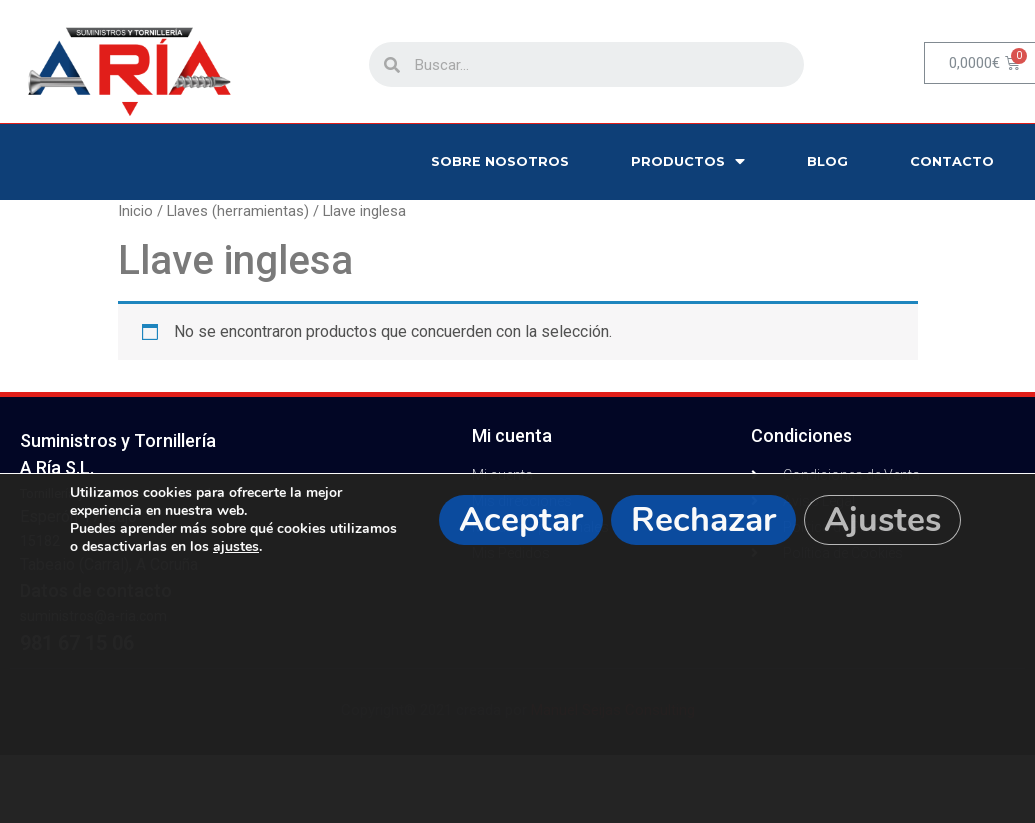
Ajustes (882, 520)
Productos (688, 161)
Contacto (952, 161)
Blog (827, 161)
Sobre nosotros (500, 161)
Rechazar (703, 520)
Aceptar (521, 520)
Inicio (135, 211)
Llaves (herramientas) (238, 211)
